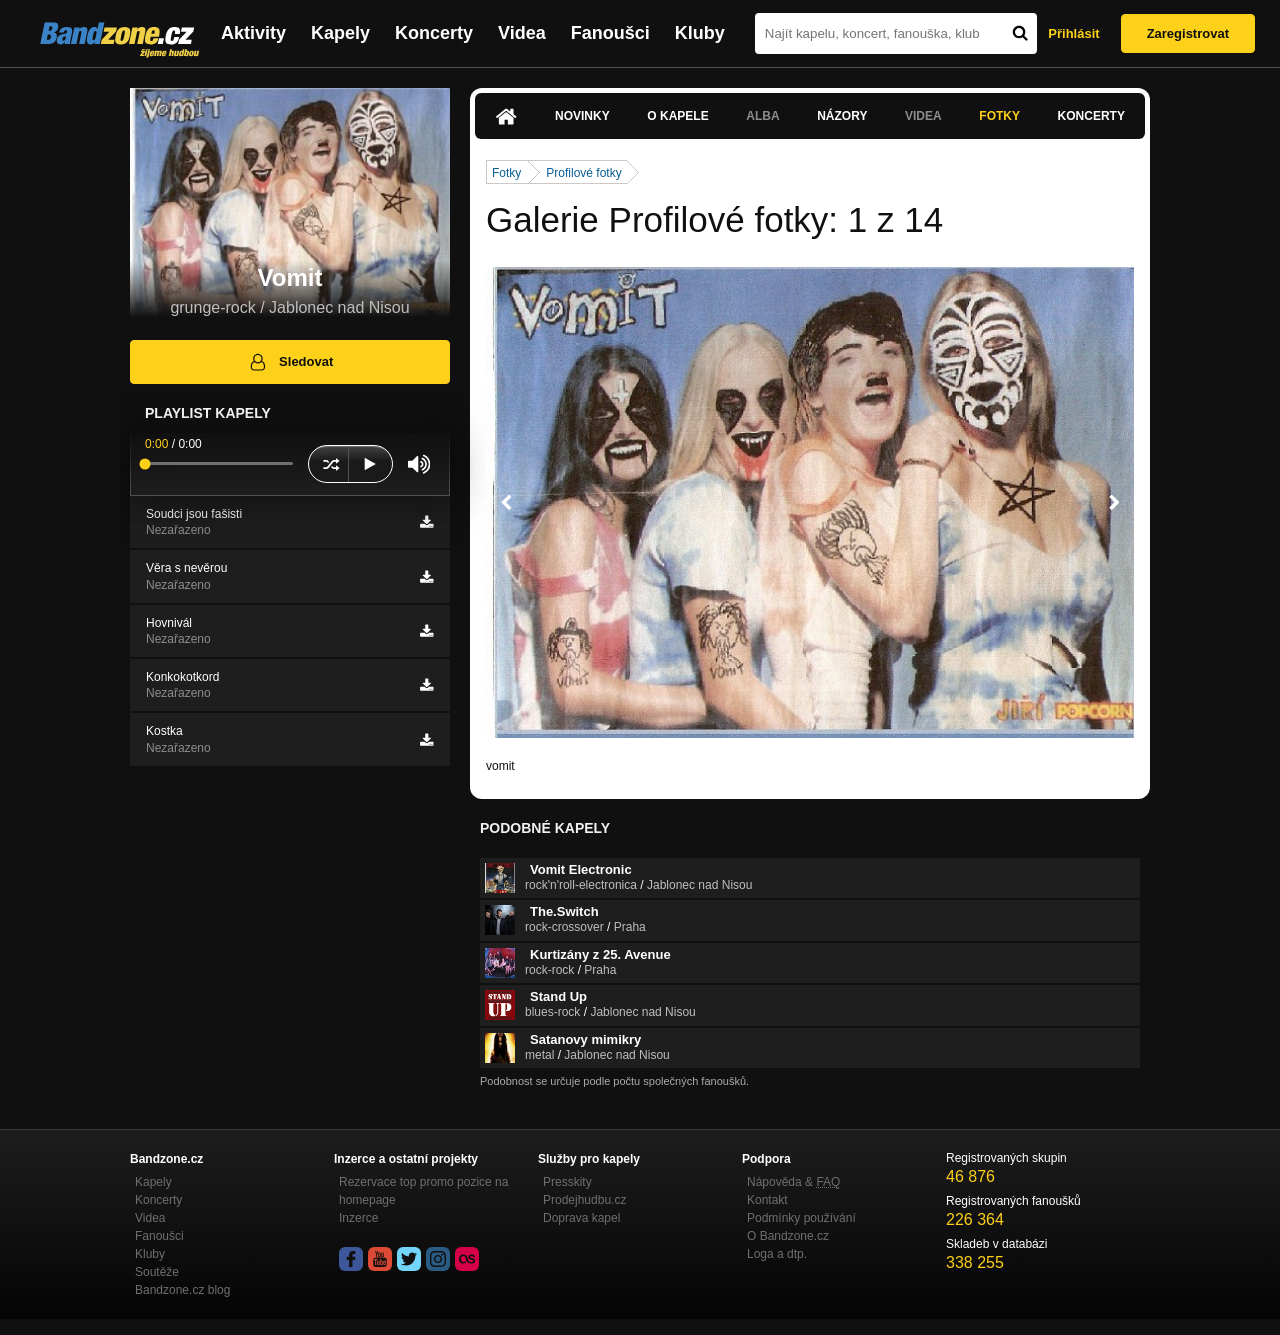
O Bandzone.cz (788, 1236)
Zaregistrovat (1188, 33)
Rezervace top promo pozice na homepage (423, 1191)
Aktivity (253, 33)
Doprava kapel (581, 1218)
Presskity (567, 1182)
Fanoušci (610, 33)
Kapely (340, 33)
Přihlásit (1073, 33)
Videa (522, 33)
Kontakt (767, 1200)
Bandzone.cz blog (182, 1290)
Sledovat (290, 362)
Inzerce (358, 1218)
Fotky (999, 116)
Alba (762, 116)
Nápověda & (793, 1182)
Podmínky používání (801, 1218)
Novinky (582, 116)
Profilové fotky (583, 173)
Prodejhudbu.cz (584, 1200)
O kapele (677, 116)
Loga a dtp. (777, 1254)
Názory (842, 116)
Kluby (700, 33)
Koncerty (434, 33)
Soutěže (157, 1272)
